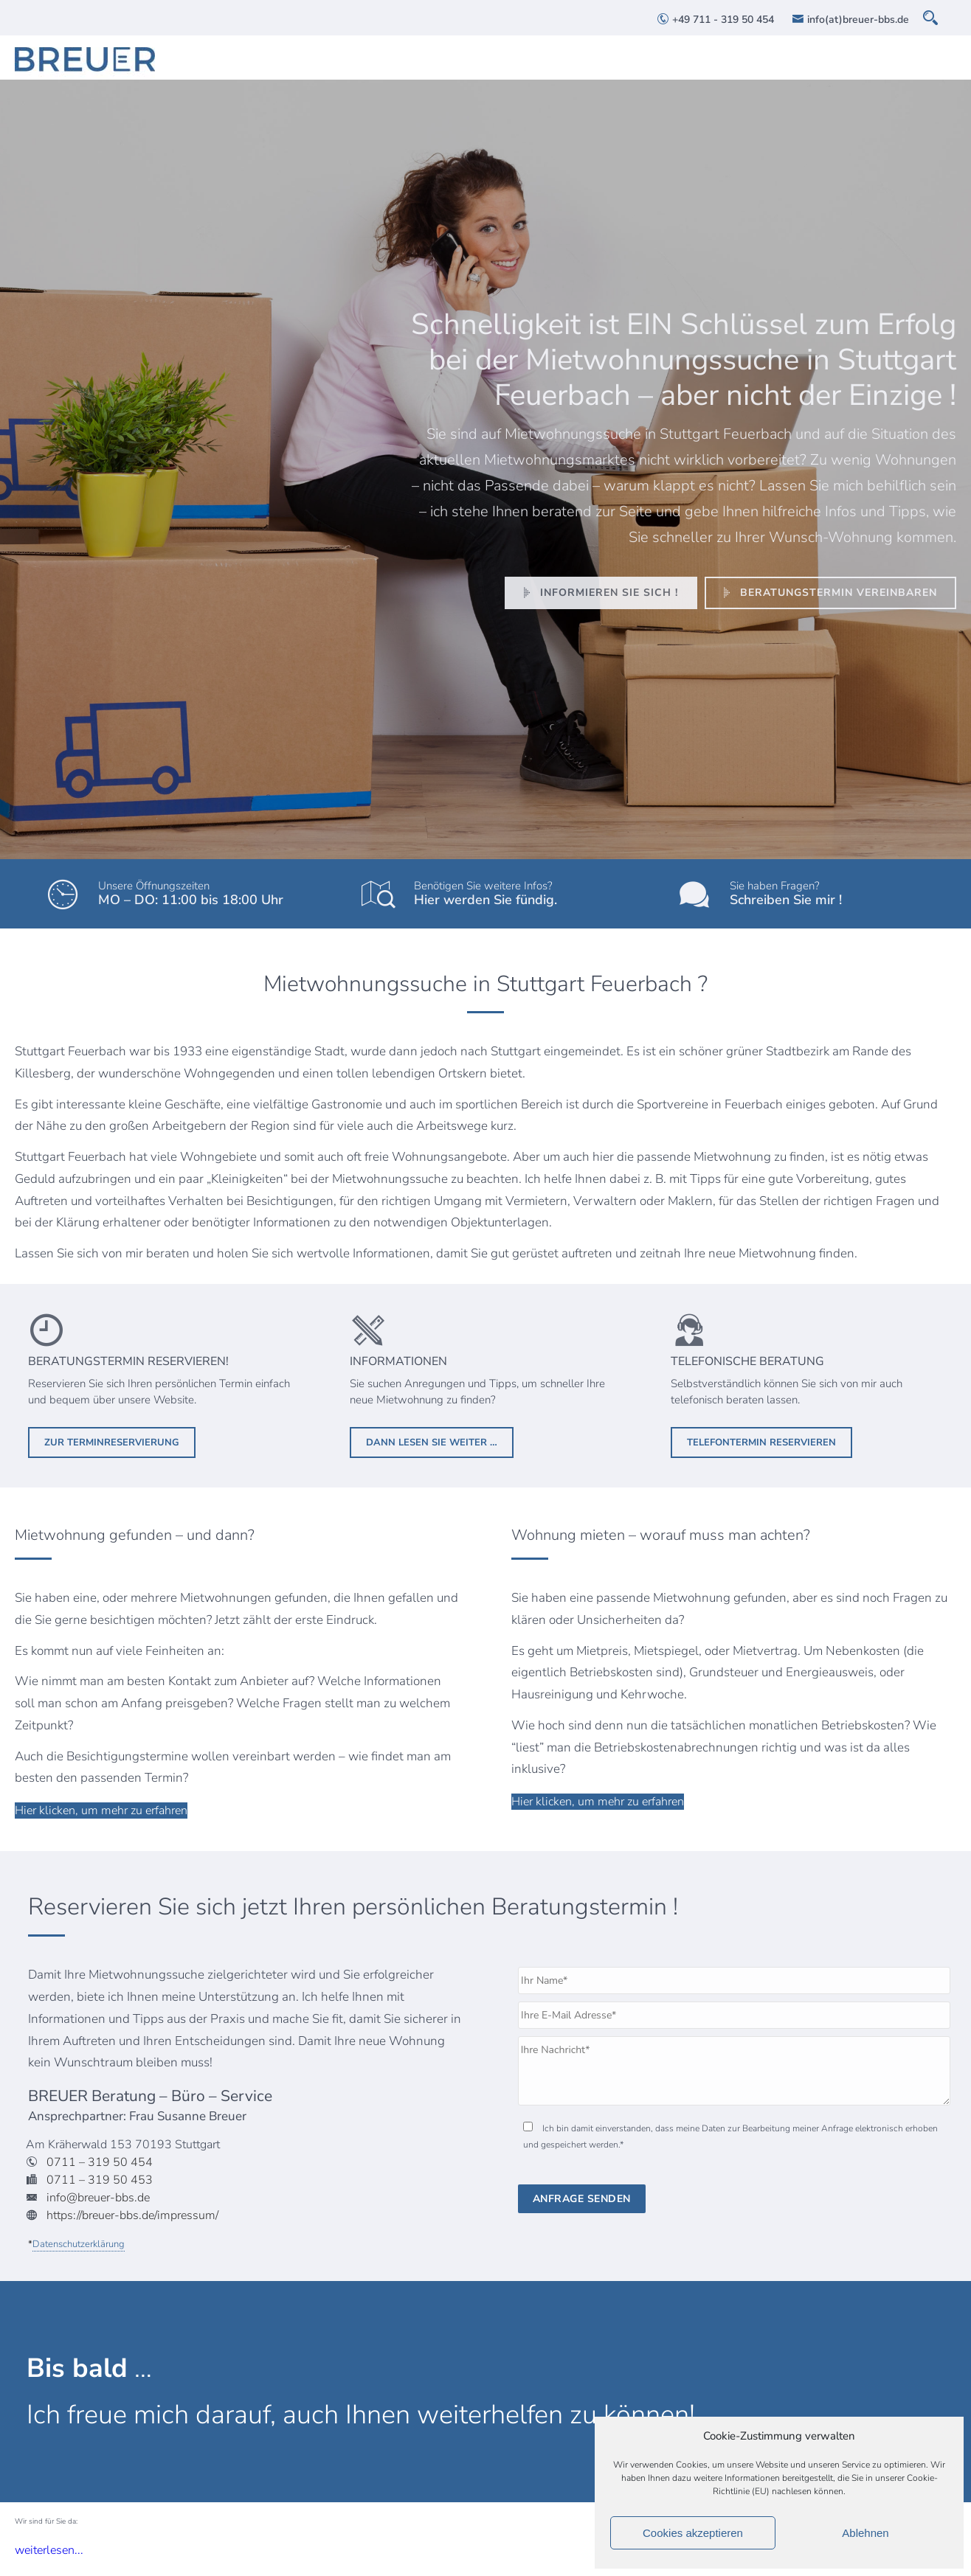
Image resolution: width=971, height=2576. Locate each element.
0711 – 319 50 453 (99, 2180)
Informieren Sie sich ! (598, 593)
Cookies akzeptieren (693, 2533)
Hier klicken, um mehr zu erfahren (101, 1810)
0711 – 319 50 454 (99, 2162)
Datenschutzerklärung (78, 2244)
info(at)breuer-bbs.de (850, 20)
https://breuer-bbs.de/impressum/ (132, 2215)
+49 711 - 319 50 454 (715, 20)
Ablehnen (865, 2533)
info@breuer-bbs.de (98, 2198)
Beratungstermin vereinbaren (827, 593)
